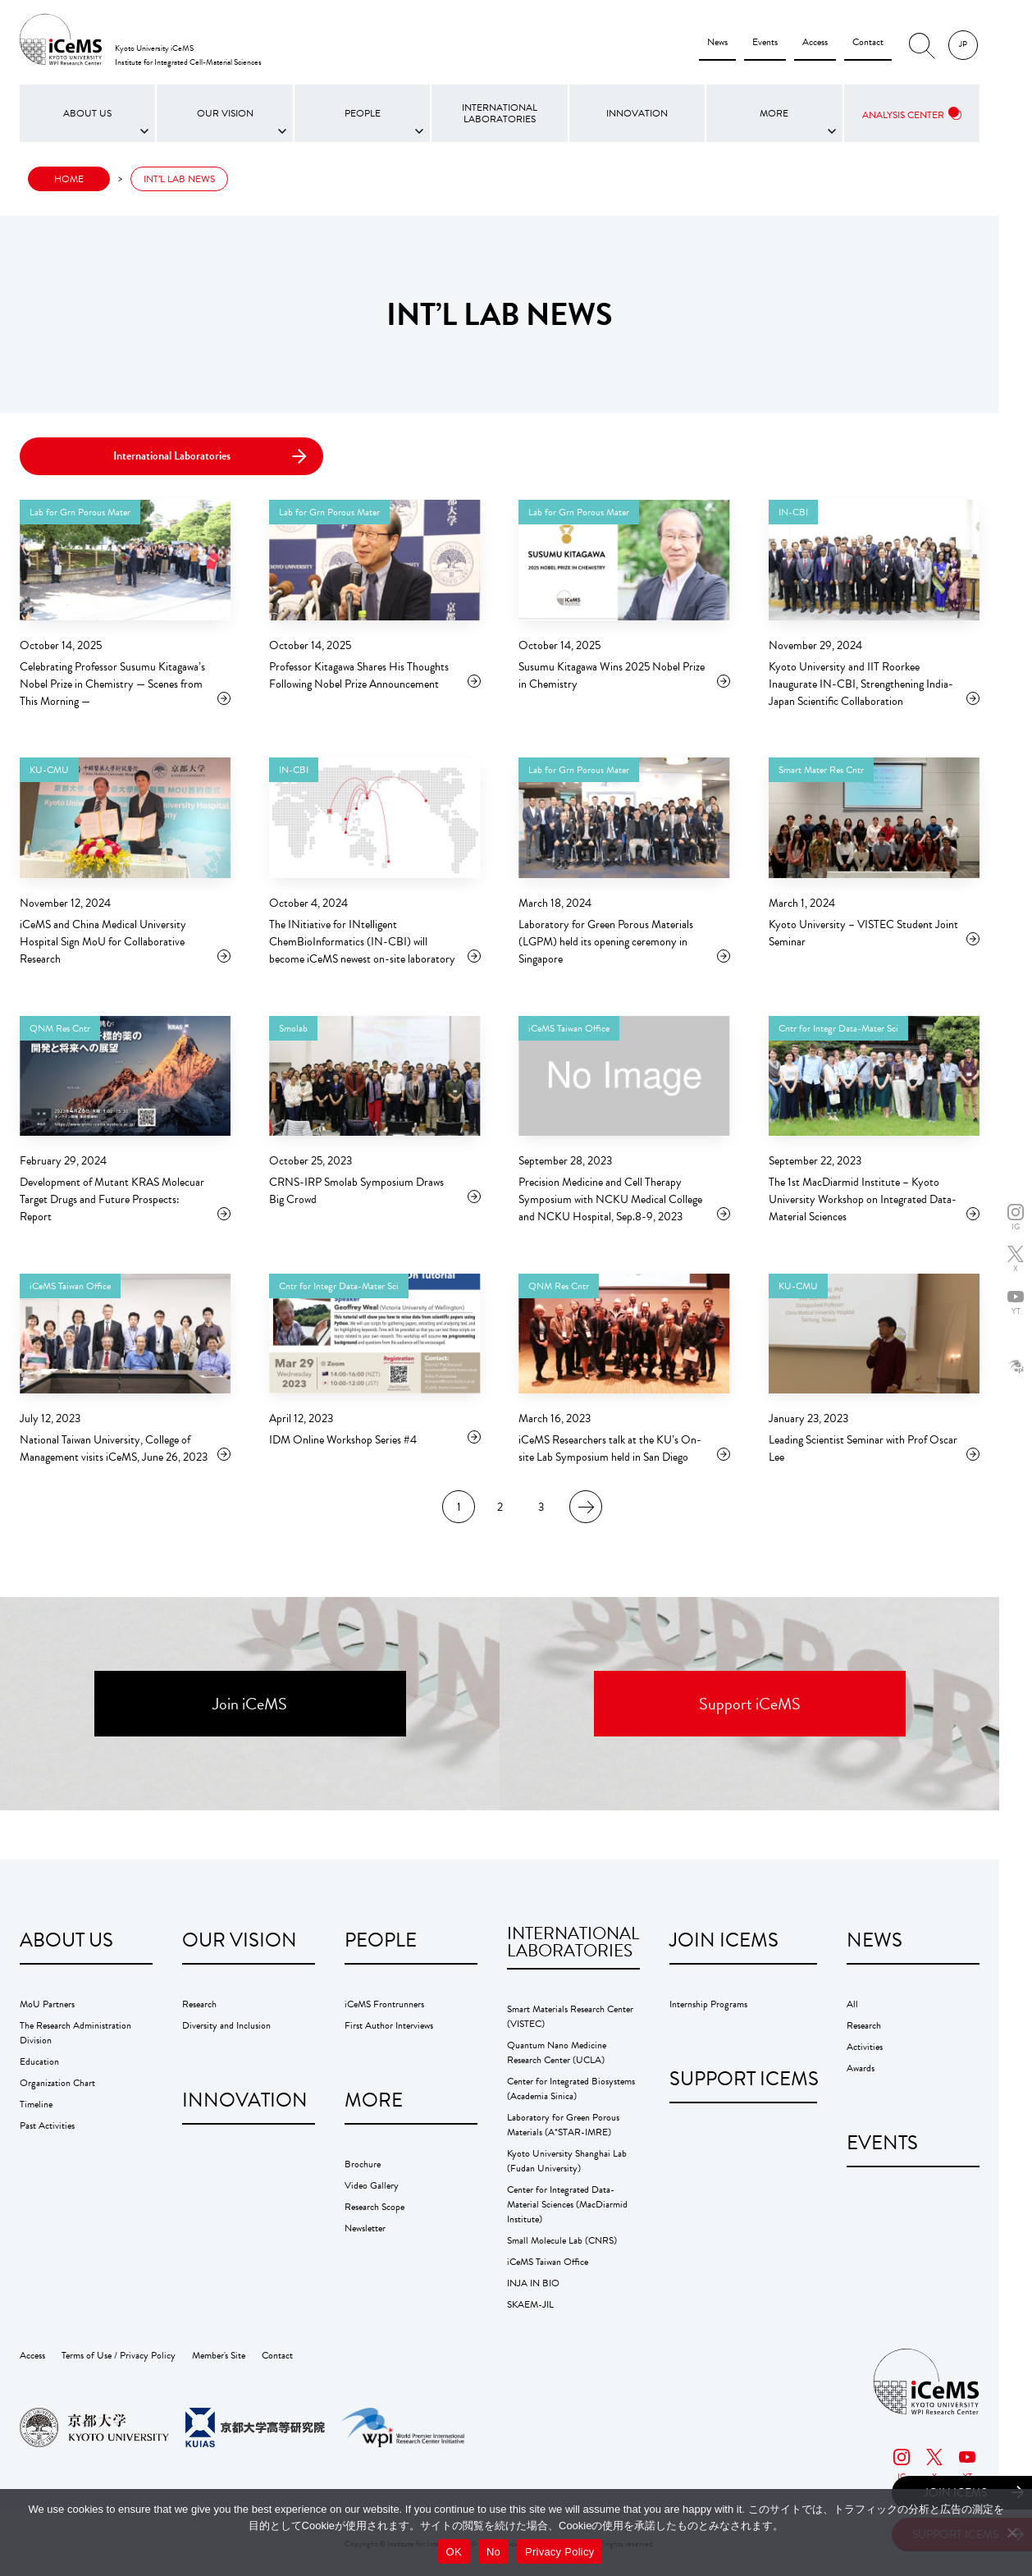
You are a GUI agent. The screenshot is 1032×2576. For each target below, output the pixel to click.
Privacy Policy (559, 2552)
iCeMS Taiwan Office (547, 2261)
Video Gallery (372, 2185)
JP (963, 44)
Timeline (36, 2104)
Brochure (363, 2164)
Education (39, 2061)
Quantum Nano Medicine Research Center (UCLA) (556, 2052)
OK (454, 2552)
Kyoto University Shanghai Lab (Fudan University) (567, 2161)
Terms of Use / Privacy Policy (119, 2355)
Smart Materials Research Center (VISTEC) (570, 2016)
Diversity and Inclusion (226, 2025)
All (852, 2004)
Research (199, 2004)
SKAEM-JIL (530, 2304)
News (717, 41)
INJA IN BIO (533, 2283)
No (493, 2552)
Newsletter (365, 2228)
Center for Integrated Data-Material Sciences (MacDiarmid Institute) (567, 2204)
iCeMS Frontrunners (384, 2004)
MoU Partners (47, 2004)
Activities (865, 2046)
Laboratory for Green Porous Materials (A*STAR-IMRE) (563, 2124)
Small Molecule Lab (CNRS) (562, 2240)
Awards (860, 2068)
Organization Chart (57, 2082)
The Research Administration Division (75, 2033)
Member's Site (218, 2355)
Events (765, 41)
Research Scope (374, 2206)
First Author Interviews (389, 2025)
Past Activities (47, 2125)
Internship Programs (708, 2004)
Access (815, 41)
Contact (868, 41)
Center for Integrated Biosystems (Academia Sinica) (571, 2088)
